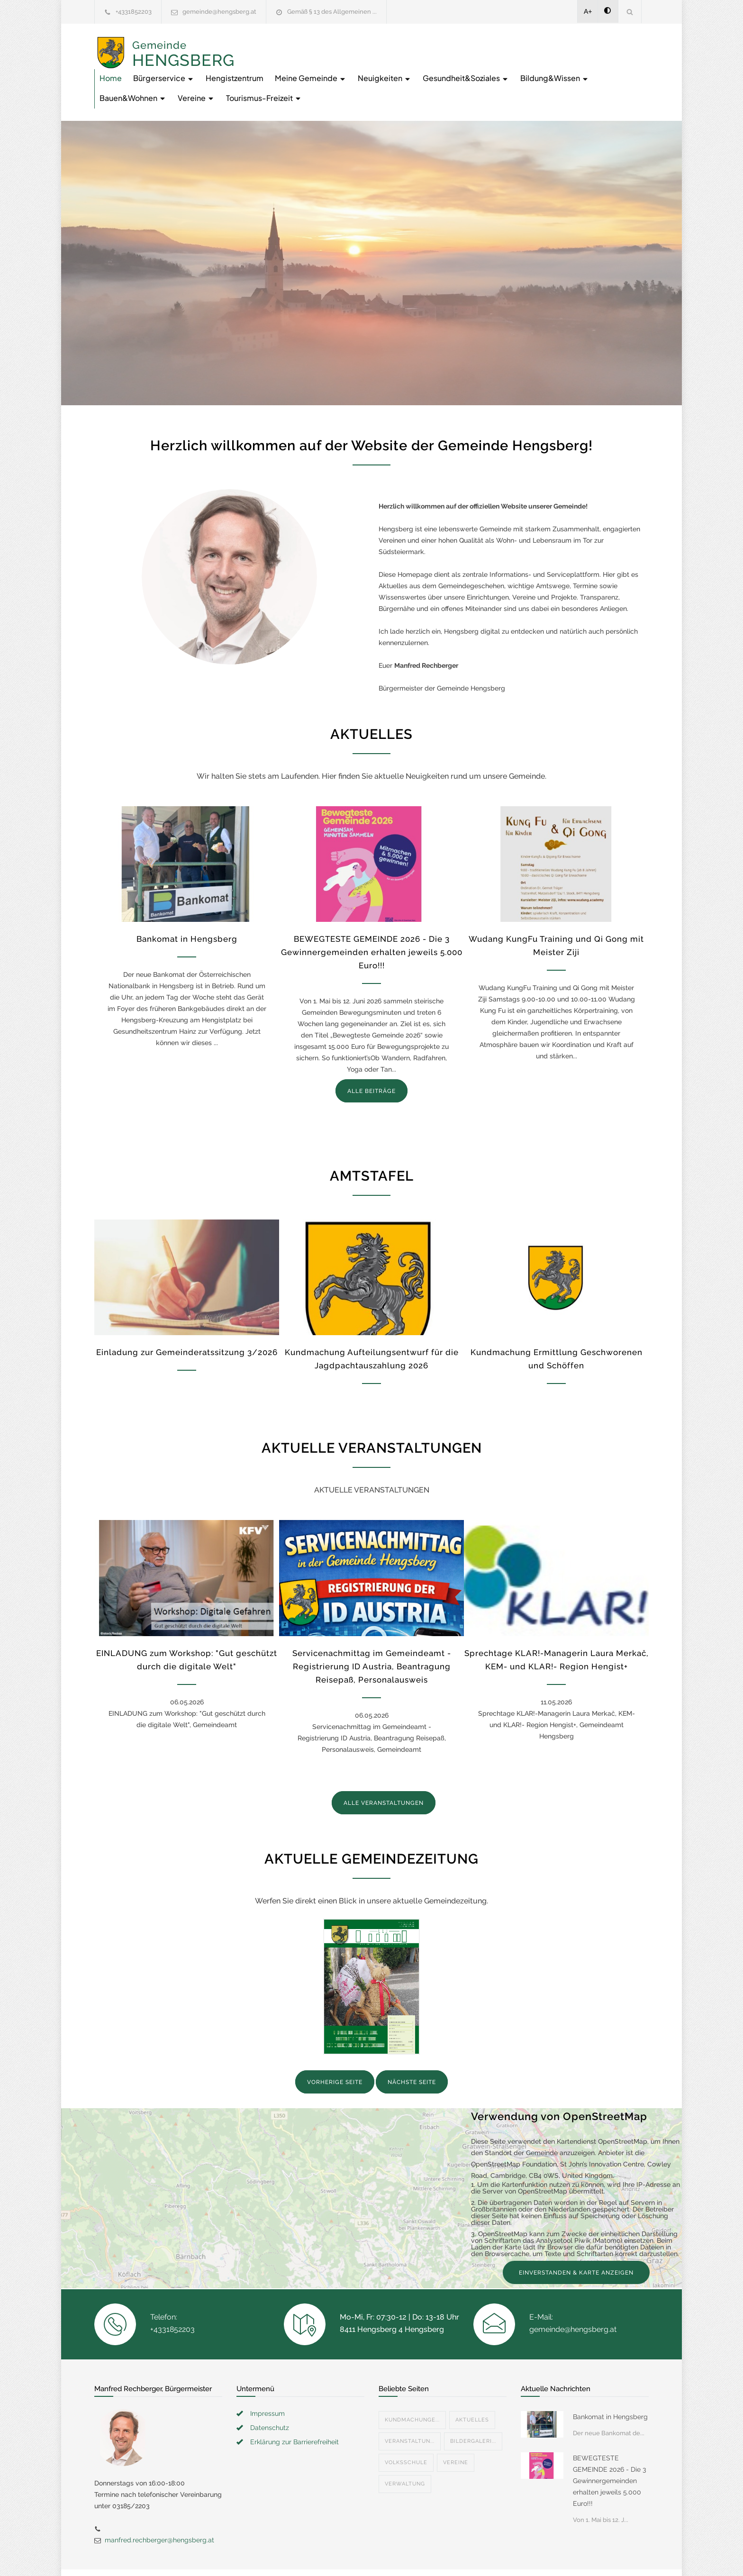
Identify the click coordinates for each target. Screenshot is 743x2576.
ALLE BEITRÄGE (371, 1058)
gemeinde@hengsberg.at (219, 11)
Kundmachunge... (412, 2387)
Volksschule (406, 2429)
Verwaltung (405, 2451)
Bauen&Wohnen (462, 65)
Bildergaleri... (473, 2408)
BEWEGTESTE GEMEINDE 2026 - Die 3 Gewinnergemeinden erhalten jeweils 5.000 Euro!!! (371, 919)
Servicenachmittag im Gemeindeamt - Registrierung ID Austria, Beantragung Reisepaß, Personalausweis (371, 1633)
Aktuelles (472, 2387)
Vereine (525, 65)
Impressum (267, 2380)
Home (262, 45)
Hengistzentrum (386, 45)
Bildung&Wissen (383, 65)
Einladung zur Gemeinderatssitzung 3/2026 (187, 1319)
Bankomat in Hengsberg (186, 905)
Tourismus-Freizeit (593, 65)
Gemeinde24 (291, 2556)
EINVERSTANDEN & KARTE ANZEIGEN (576, 2239)
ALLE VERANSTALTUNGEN (384, 1769)
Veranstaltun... (410, 2408)
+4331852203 (134, 11)
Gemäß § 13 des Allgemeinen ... (332, 11)
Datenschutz (269, 2394)
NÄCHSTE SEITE (412, 2049)
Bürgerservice (315, 45)
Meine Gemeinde (462, 45)
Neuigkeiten (536, 45)
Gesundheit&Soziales (294, 65)
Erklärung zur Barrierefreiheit (294, 2408)
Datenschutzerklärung (494, 2556)
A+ (588, 11)
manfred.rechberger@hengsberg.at (159, 2507)
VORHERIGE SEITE (334, 2049)
